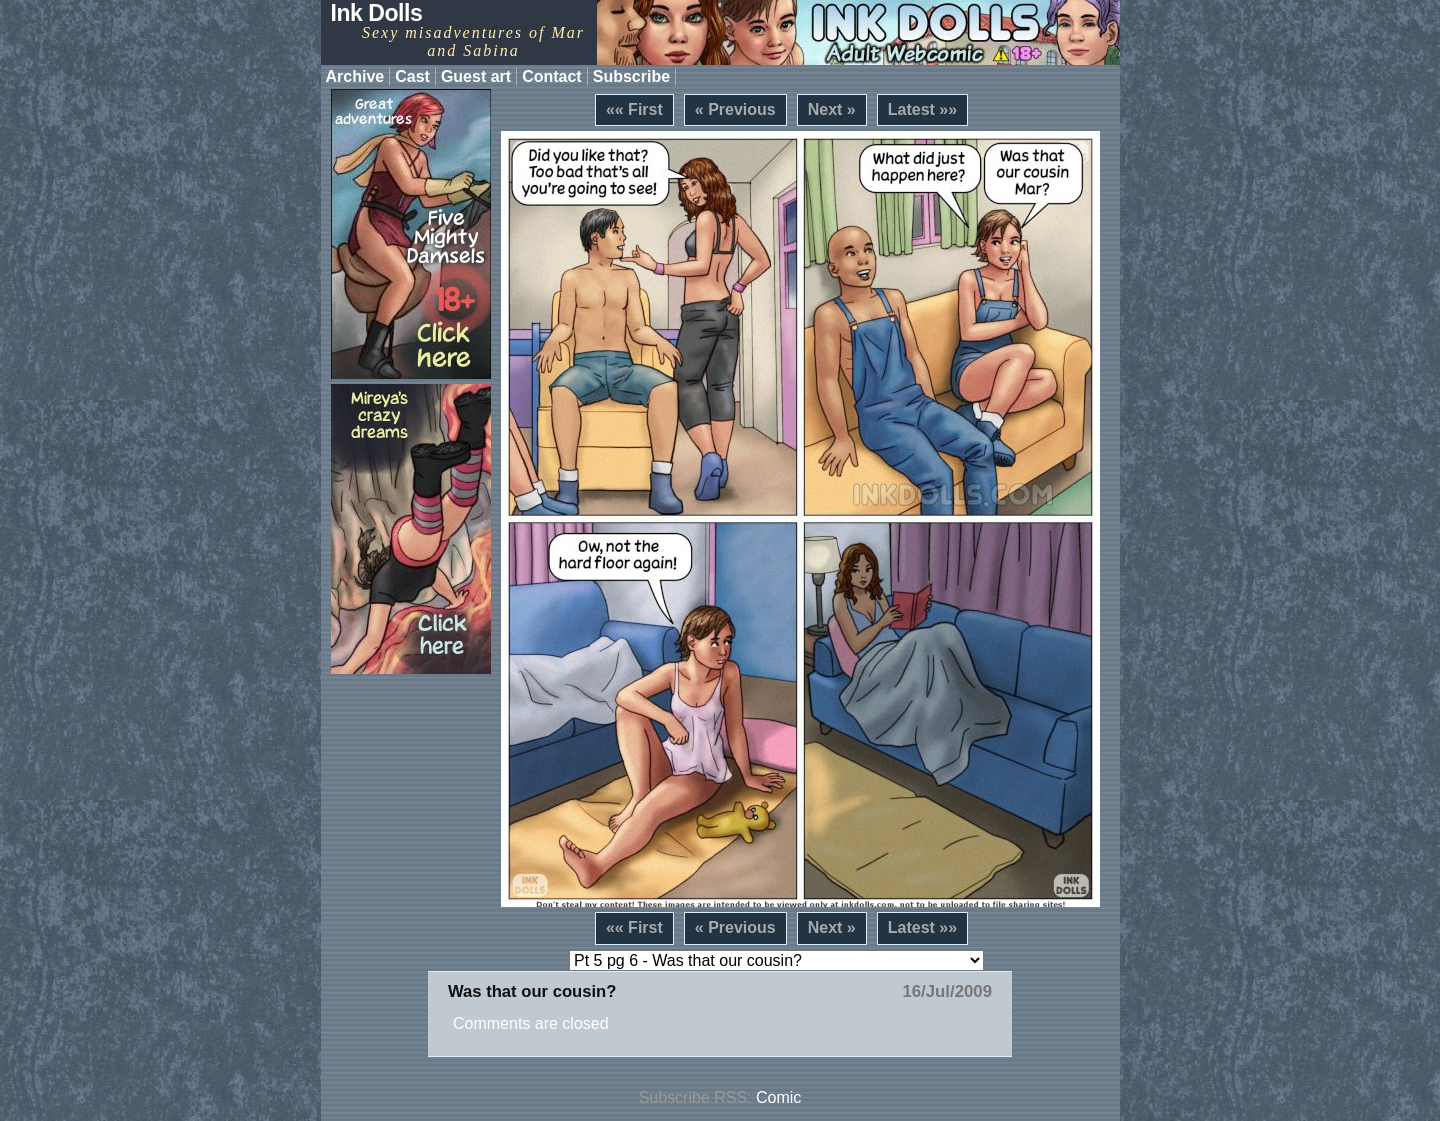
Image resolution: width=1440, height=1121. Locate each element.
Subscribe (631, 76)
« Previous (735, 109)
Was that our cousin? (532, 991)
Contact (552, 76)
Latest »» (922, 109)
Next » (832, 109)
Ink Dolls (377, 13)
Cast (412, 76)
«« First (634, 109)
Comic (778, 1097)
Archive (355, 76)
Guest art (476, 76)
